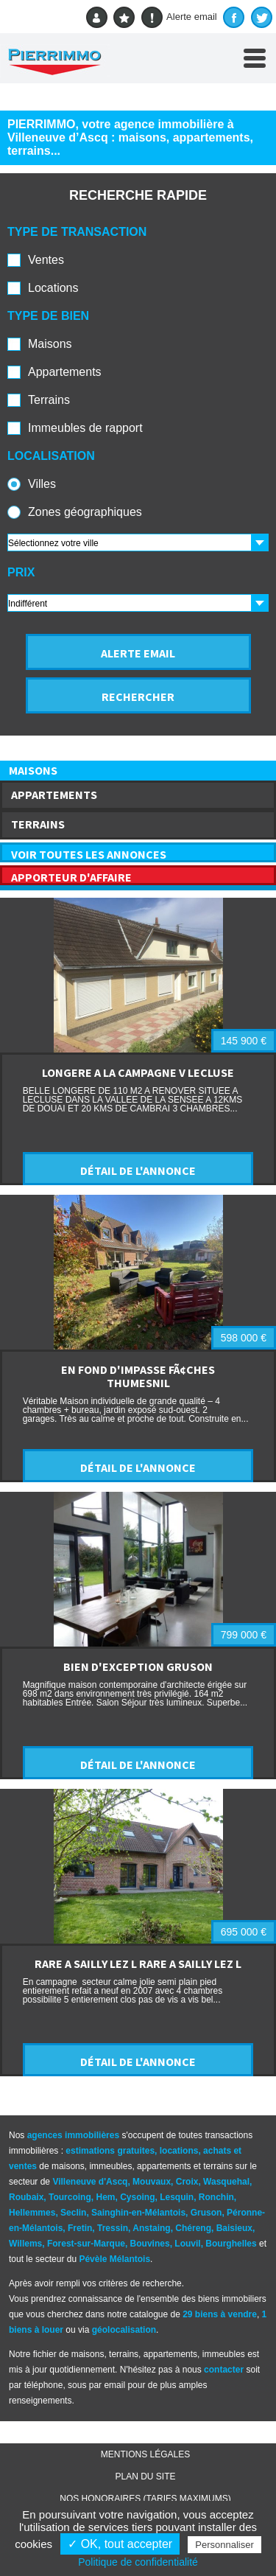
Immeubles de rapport (85, 428)
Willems (25, 2243)
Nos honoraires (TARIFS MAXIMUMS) (145, 2498)
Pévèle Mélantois (114, 2259)
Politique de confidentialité (138, 2562)
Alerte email (179, 17)
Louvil (187, 2243)
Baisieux (234, 2228)
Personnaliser (224, 2544)
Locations (53, 288)
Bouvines (150, 2243)
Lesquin (177, 2197)
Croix (187, 2182)
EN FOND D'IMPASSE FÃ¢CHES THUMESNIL (138, 1376)
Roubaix (26, 2197)
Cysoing (137, 2197)
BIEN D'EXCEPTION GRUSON (138, 1666)
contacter (224, 2369)
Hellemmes (32, 2212)
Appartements (65, 372)
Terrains (49, 400)
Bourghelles (230, 2243)
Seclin (73, 2212)
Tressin (112, 2228)
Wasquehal (226, 2182)
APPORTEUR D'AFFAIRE (71, 877)
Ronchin (216, 2197)
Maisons (50, 344)
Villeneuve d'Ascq (89, 2182)
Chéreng (193, 2228)
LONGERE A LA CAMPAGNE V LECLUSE (138, 1072)
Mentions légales (145, 2454)
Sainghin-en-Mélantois (138, 2212)
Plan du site (145, 2476)
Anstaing (151, 2228)
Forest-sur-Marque (86, 2243)
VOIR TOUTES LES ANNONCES (88, 854)
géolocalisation (124, 2330)
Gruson (206, 2212)
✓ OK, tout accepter (120, 2544)
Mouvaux (151, 2182)
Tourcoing (70, 2197)
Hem (105, 2197)
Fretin (80, 2228)
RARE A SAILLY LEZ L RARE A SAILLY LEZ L (138, 1963)
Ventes (46, 260)
